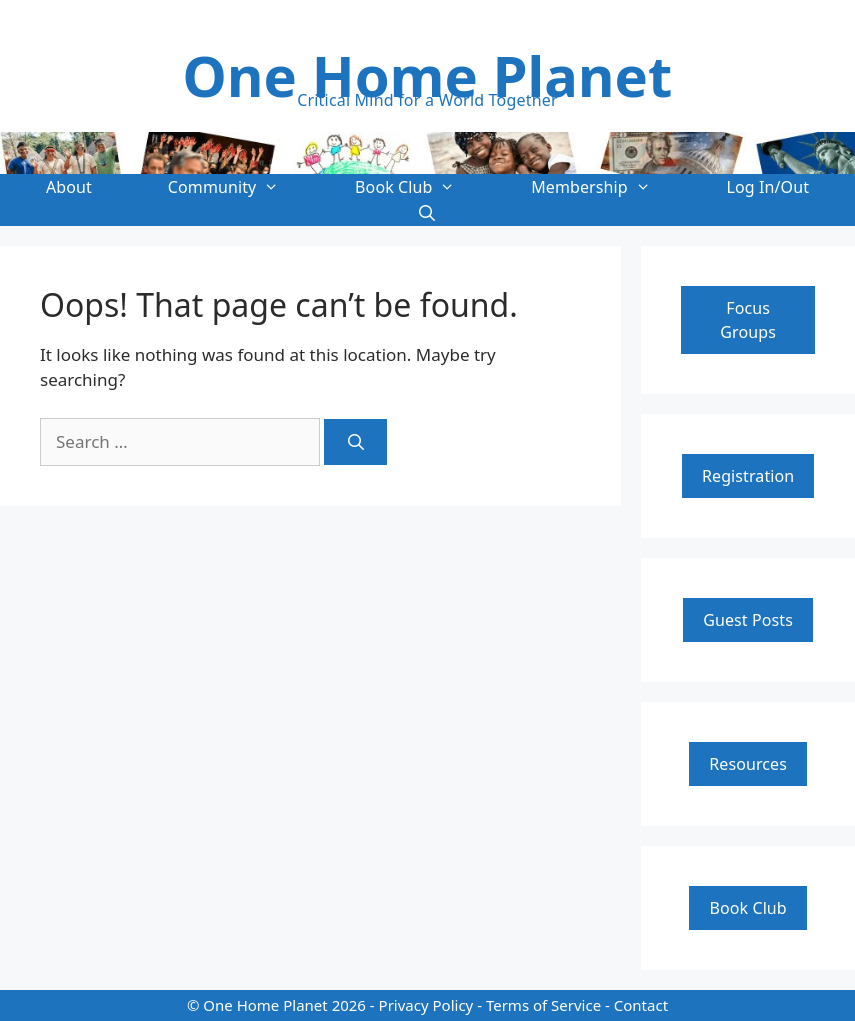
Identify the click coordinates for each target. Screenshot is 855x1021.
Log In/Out (768, 187)
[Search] (355, 442)
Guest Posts (748, 620)
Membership (609, 187)
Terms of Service (543, 1005)
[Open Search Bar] (427, 213)
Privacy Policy (426, 1005)
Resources (748, 764)
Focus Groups (748, 320)
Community (242, 187)
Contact (641, 1005)
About (69, 187)
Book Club (424, 187)
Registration (748, 476)
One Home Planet (428, 75)
